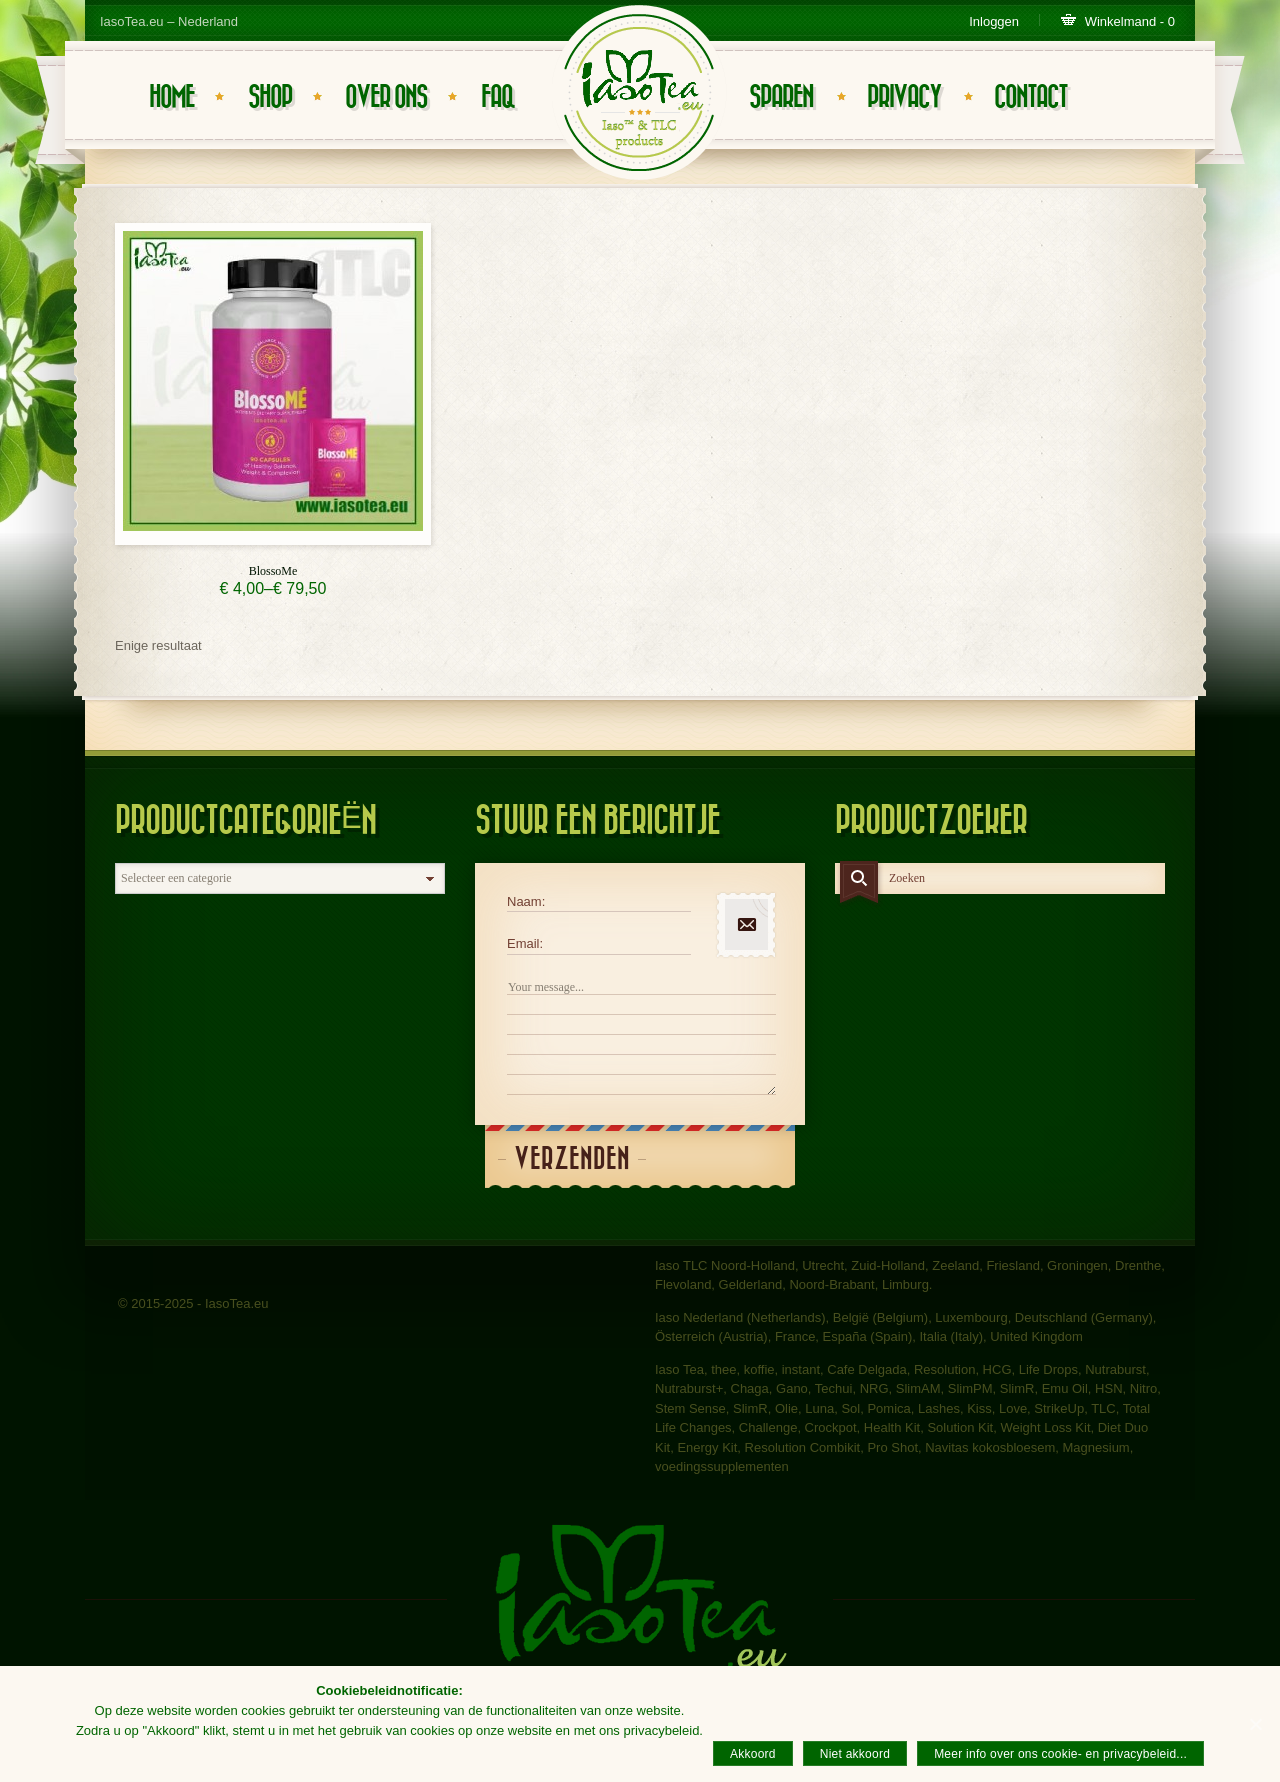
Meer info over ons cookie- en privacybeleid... (1060, 1754)
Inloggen (994, 21)
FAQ (497, 97)
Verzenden (572, 1159)
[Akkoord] (1255, 1724)
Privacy (904, 97)
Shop (270, 97)
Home (171, 97)
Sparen (781, 97)
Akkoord (753, 1754)
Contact (1030, 97)
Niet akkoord (855, 1754)
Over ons (386, 97)
